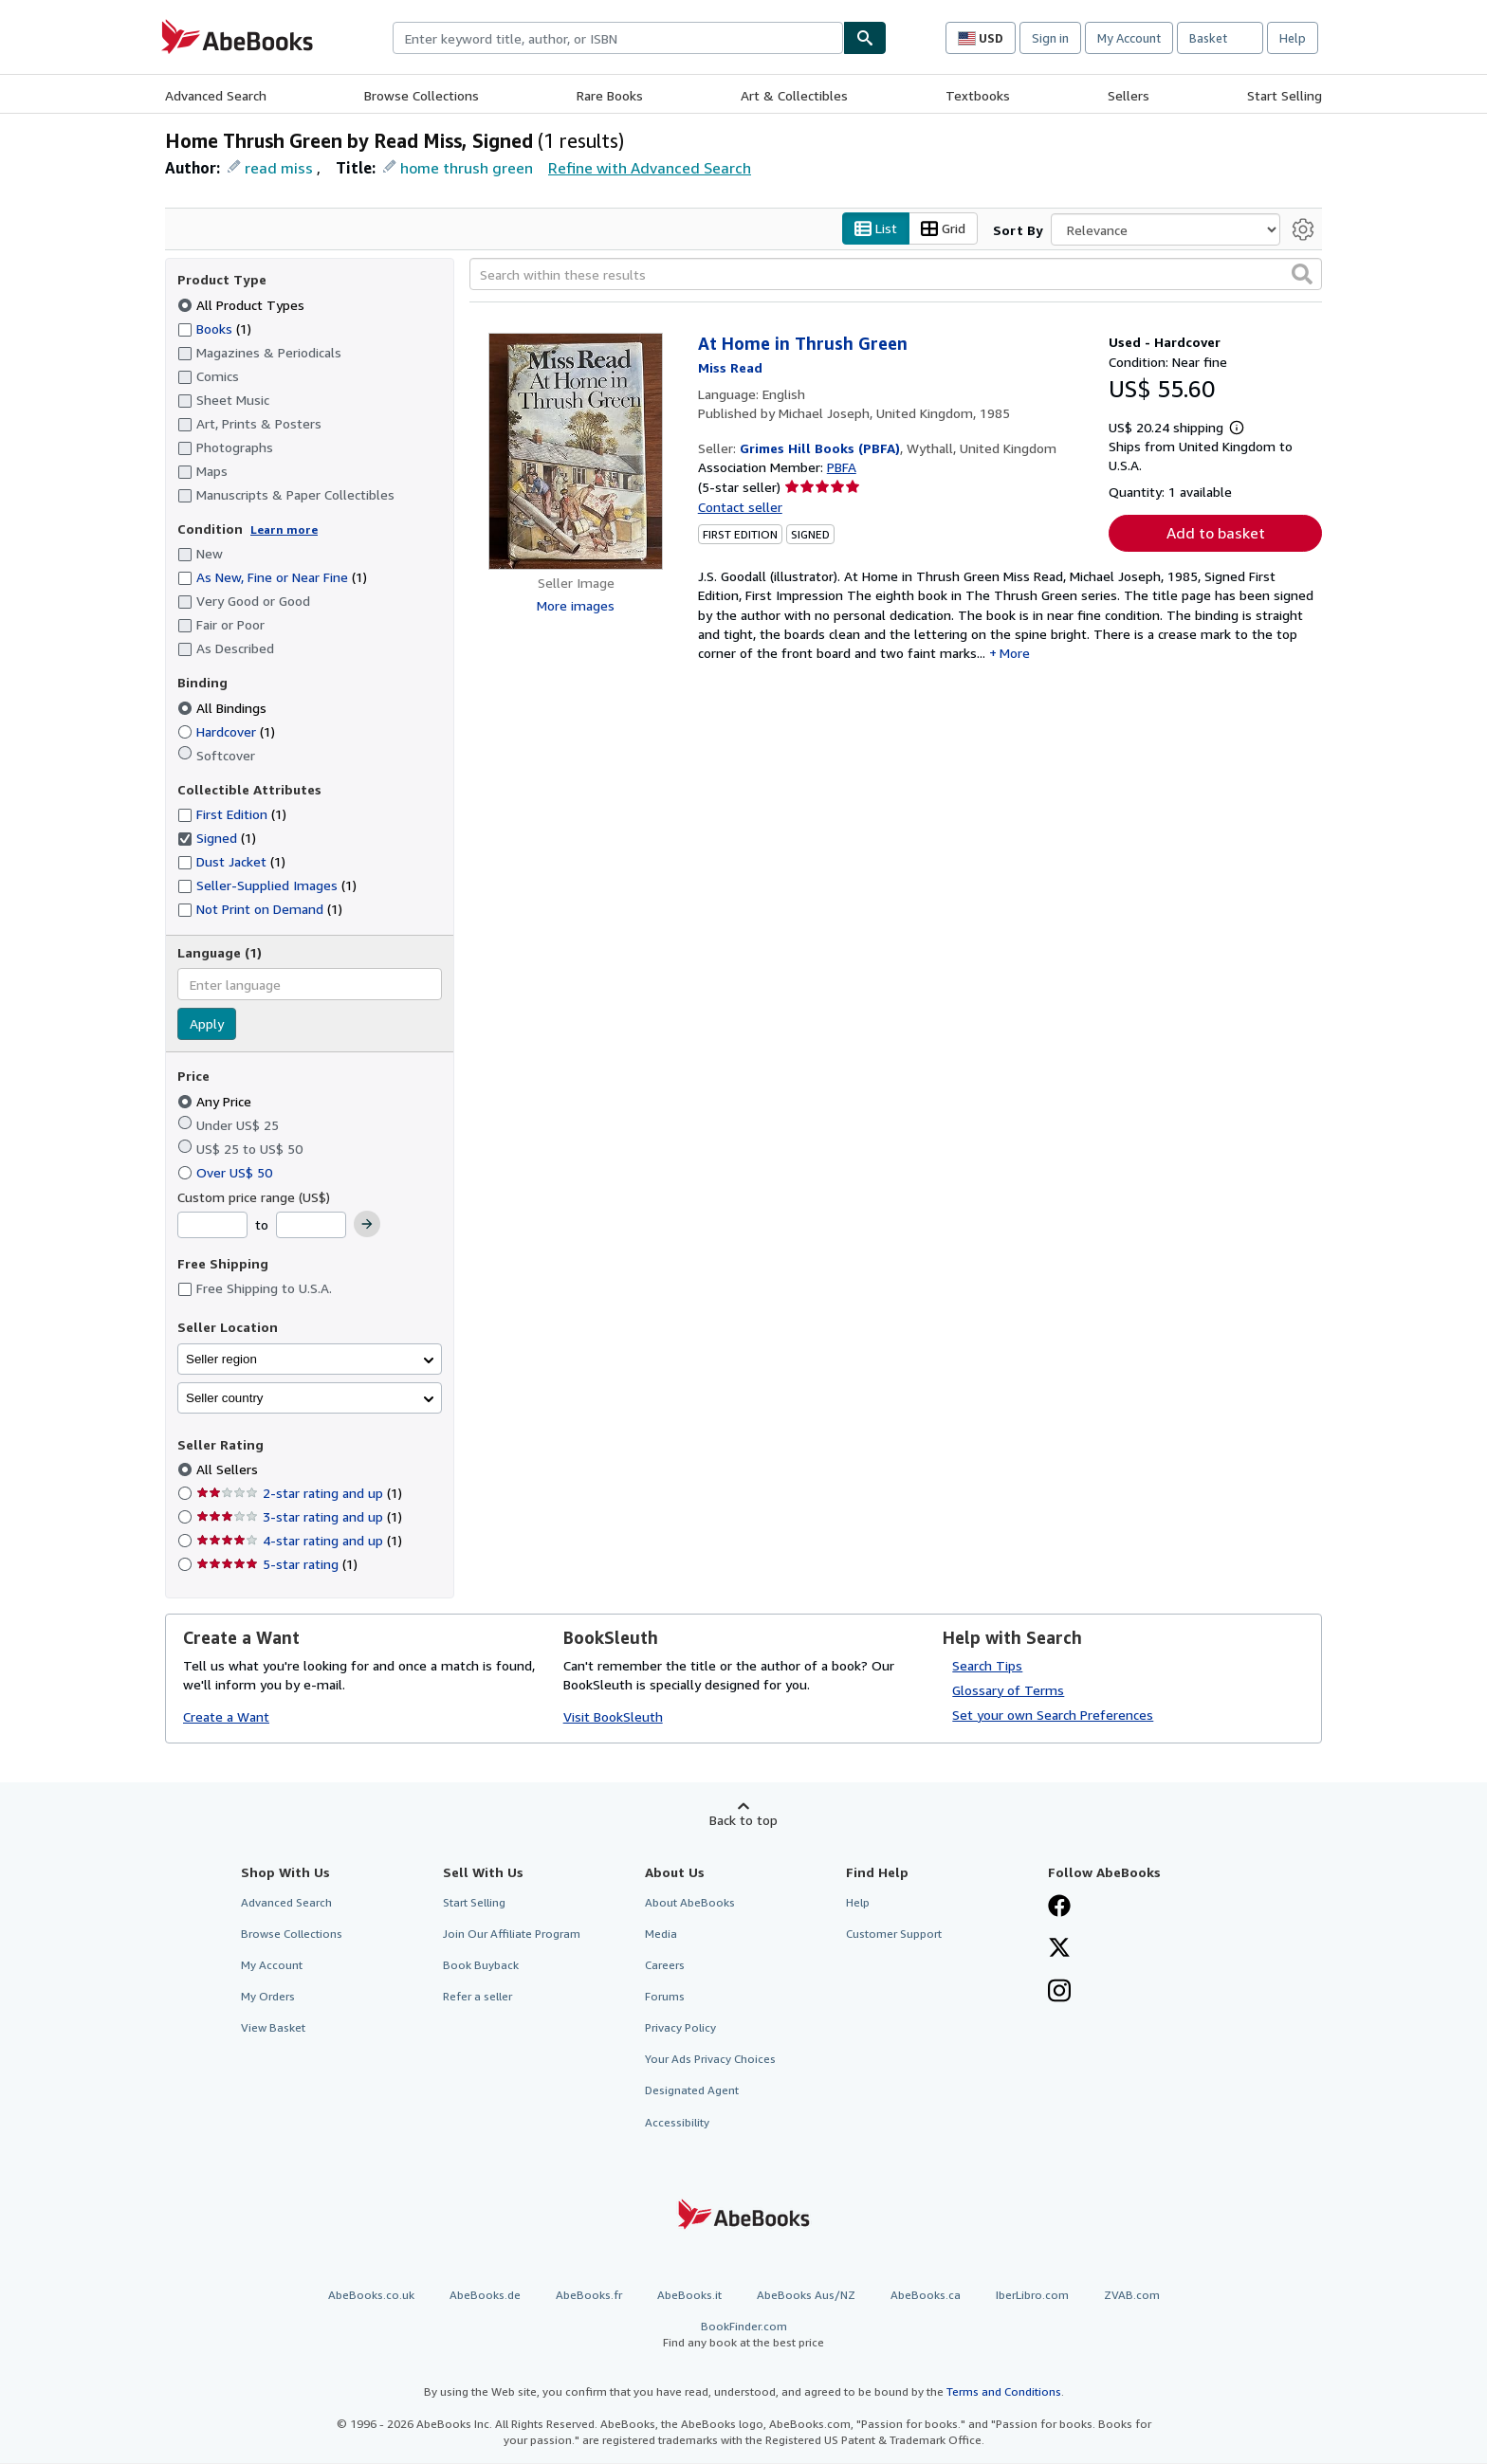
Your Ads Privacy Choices (710, 2060)
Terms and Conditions (1003, 2392)
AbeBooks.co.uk (371, 2295)
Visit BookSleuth (613, 1717)
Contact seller (740, 507)
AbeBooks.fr (589, 2295)
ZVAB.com (1132, 2295)
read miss (279, 167)
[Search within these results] (895, 275)
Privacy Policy (680, 2028)
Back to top (743, 1820)
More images (576, 606)
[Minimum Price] (212, 1226)
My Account (1129, 38)
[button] (1302, 275)
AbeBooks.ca (925, 2295)
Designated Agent (692, 2091)
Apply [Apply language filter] (207, 1024)
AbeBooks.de (485, 2295)
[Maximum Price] (311, 1226)
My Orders (268, 1997)
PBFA (841, 468)
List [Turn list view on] (875, 229)
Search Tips (987, 1665)
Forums (665, 1997)
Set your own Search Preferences (1052, 1715)
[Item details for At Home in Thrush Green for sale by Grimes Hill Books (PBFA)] (576, 452)
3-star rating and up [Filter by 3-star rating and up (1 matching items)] (299, 1517)
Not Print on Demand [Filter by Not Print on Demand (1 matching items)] (259, 910)
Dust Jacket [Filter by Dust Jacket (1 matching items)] (231, 862)
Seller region (221, 1359)
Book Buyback (481, 1965)
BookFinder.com (743, 2334)
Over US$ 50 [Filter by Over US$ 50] (226, 1172)
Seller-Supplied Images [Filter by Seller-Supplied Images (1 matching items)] (267, 886)
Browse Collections (421, 95)
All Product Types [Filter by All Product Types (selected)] (242, 305)
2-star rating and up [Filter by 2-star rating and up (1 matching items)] (299, 1494)
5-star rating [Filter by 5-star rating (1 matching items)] (277, 1565)
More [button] (1015, 654)
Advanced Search (215, 95)
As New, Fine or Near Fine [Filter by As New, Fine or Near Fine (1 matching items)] (272, 578)
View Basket (273, 2028)
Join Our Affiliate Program (511, 1933)
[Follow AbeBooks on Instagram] (1059, 1993)
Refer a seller (477, 1997)
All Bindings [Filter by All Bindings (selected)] (223, 708)
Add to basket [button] (1215, 533)
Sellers (1128, 95)
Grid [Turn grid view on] (943, 229)
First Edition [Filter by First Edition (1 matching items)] (231, 815)
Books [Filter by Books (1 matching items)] (214, 328)
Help (1292, 38)
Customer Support (894, 1933)
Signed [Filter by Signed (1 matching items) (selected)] (216, 838)
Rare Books (610, 95)
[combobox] (618, 38)
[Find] (865, 38)
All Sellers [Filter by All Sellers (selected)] (229, 1470)
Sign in (1050, 38)
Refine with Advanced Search (649, 167)
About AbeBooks (690, 1902)
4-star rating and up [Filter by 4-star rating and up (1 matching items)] (299, 1541)
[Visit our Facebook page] (1059, 1907)
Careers (665, 1965)
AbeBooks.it (689, 2295)
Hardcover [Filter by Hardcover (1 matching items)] (226, 731)
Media (661, 1933)
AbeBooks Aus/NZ (806, 2295)
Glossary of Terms (1008, 1690)
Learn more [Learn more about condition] (284, 529)
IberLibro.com (1032, 2295)
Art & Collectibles (794, 95)
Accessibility (677, 2122)
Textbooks (977, 95)
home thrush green (466, 167)
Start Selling (1284, 95)
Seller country (225, 1398)
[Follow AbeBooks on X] (1059, 1949)
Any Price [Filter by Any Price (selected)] (216, 1101)
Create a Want (226, 1717)
